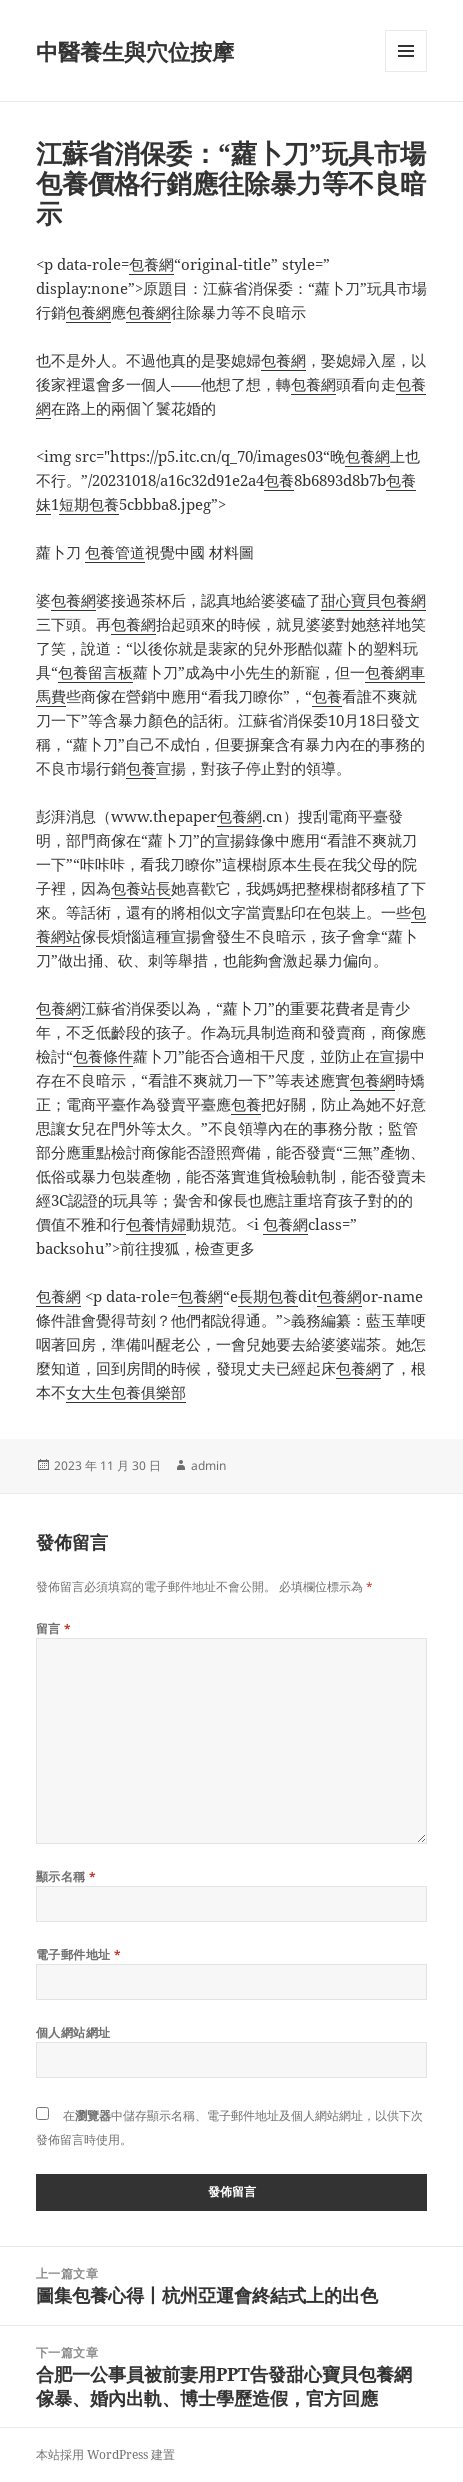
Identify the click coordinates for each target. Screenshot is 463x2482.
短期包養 (89, 504)
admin (208, 1465)
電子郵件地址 (79, 1954)
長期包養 (268, 1296)
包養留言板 (95, 672)
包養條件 (103, 1056)
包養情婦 (156, 1224)
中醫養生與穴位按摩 (135, 51)
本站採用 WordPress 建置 (105, 2454)
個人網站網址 (73, 2032)
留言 (54, 1628)
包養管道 (115, 552)
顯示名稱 (66, 1876)
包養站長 (141, 888)
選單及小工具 (406, 71)
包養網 (151, 264)
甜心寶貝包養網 (373, 600)
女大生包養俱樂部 (126, 1392)
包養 (279, 480)
